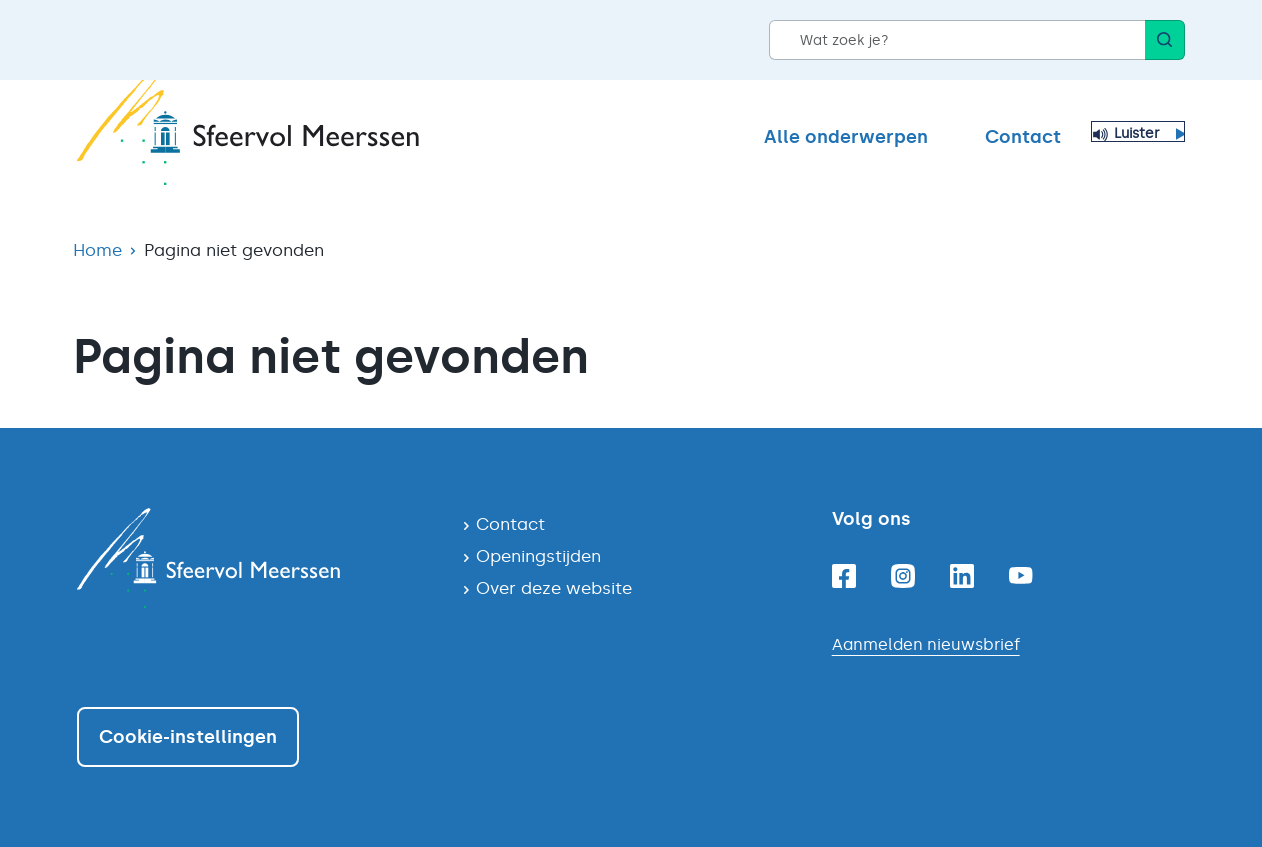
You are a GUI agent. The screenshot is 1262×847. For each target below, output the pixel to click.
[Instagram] (903, 576)
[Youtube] (1021, 575)
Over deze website (554, 588)
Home (97, 250)
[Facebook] (844, 576)
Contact (1023, 137)
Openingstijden (538, 556)
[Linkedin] (962, 576)
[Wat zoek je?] (957, 40)
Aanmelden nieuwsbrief (926, 644)
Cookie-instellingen (188, 737)
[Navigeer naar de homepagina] (253, 558)
